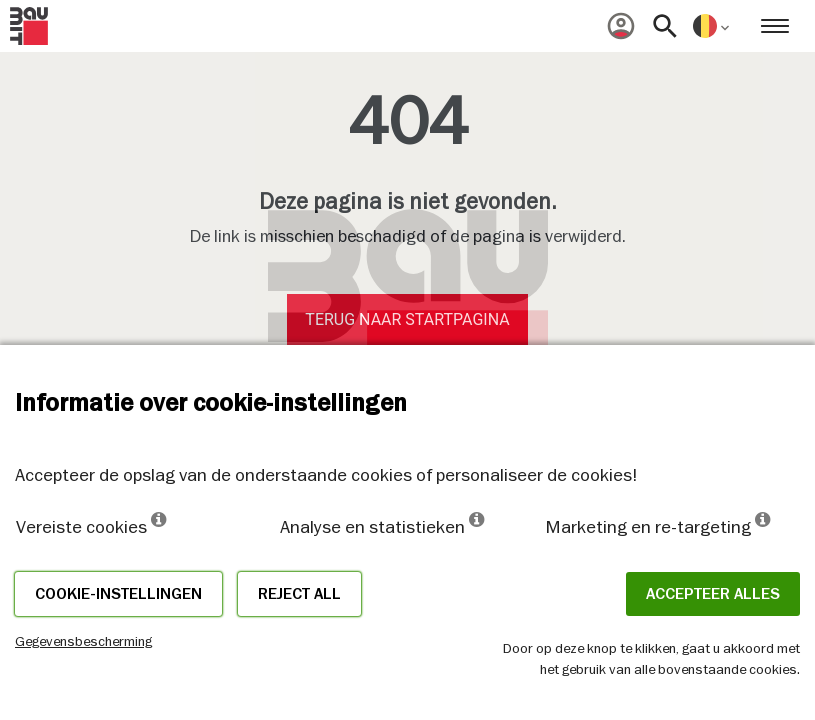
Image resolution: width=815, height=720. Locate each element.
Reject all (299, 594)
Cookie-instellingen (118, 594)
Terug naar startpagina (407, 319)
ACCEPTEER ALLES (713, 594)
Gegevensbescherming (83, 641)
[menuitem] (621, 26)
